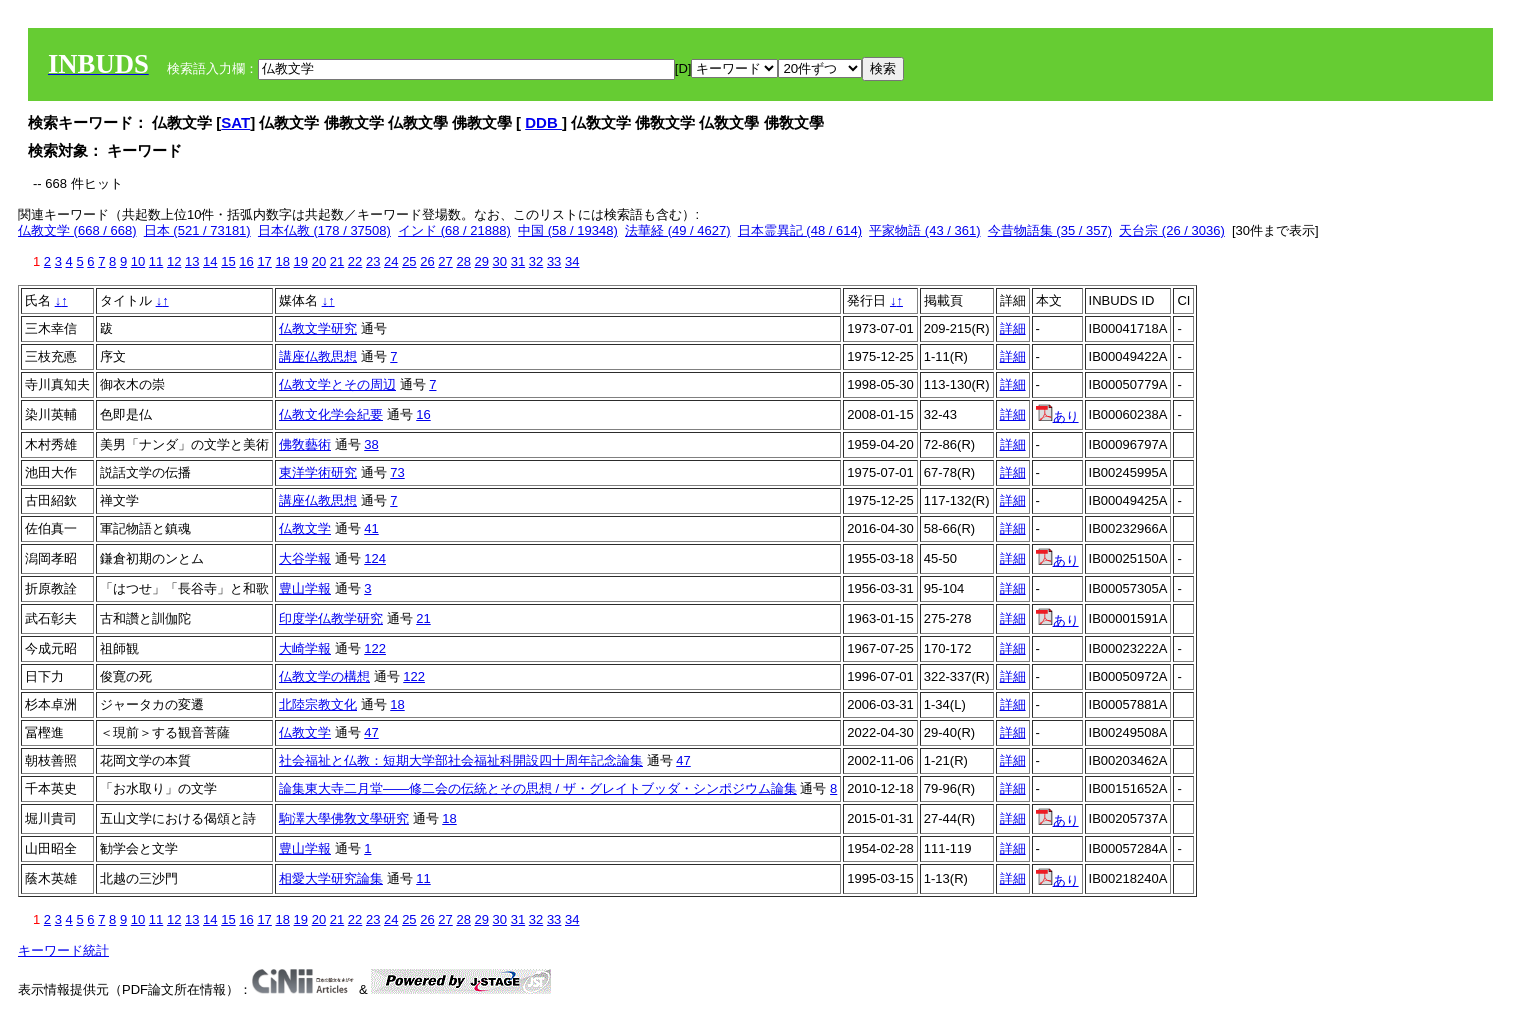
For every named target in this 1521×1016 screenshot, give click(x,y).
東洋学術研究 (318, 472)
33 (554, 261)
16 (246, 261)
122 (375, 648)
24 (391, 261)
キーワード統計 (63, 950)
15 (228, 261)
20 (319, 261)
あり (1057, 416)
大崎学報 (305, 648)
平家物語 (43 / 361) (924, 230)
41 (371, 528)
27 (445, 261)
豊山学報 (305, 588)
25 (409, 261)
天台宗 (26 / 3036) (1172, 230)
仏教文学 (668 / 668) (77, 230)
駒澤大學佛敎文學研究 (344, 818)
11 (156, 261)
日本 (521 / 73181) (197, 230)
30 (500, 261)
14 (210, 261)
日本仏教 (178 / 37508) (324, 230)
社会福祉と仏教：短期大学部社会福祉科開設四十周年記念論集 (461, 760)
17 (264, 261)
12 (174, 261)
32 (536, 261)
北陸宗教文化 (318, 704)
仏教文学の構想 (324, 676)
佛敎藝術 (305, 444)
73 (397, 472)
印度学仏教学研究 (331, 618)
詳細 (1013, 328)
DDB (543, 122)
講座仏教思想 (318, 356)
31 (518, 261)
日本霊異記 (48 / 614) (800, 230)
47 (371, 732)
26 (427, 261)
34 (572, 261)
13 (192, 261)
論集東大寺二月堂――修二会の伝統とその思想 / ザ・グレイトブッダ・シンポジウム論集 (538, 788)
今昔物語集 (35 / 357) (1050, 230)
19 (301, 261)
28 (463, 261)
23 (373, 261)
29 (482, 261)
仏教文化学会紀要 (331, 414)
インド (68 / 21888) (454, 230)
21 (337, 261)
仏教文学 (305, 528)
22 (355, 261)
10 (138, 261)
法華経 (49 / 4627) (678, 230)
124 (375, 558)
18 (282, 261)
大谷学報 (305, 558)
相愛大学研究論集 (331, 878)
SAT (235, 122)
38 (371, 444)
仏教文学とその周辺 (337, 384)
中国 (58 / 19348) (568, 230)
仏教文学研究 (318, 328)
